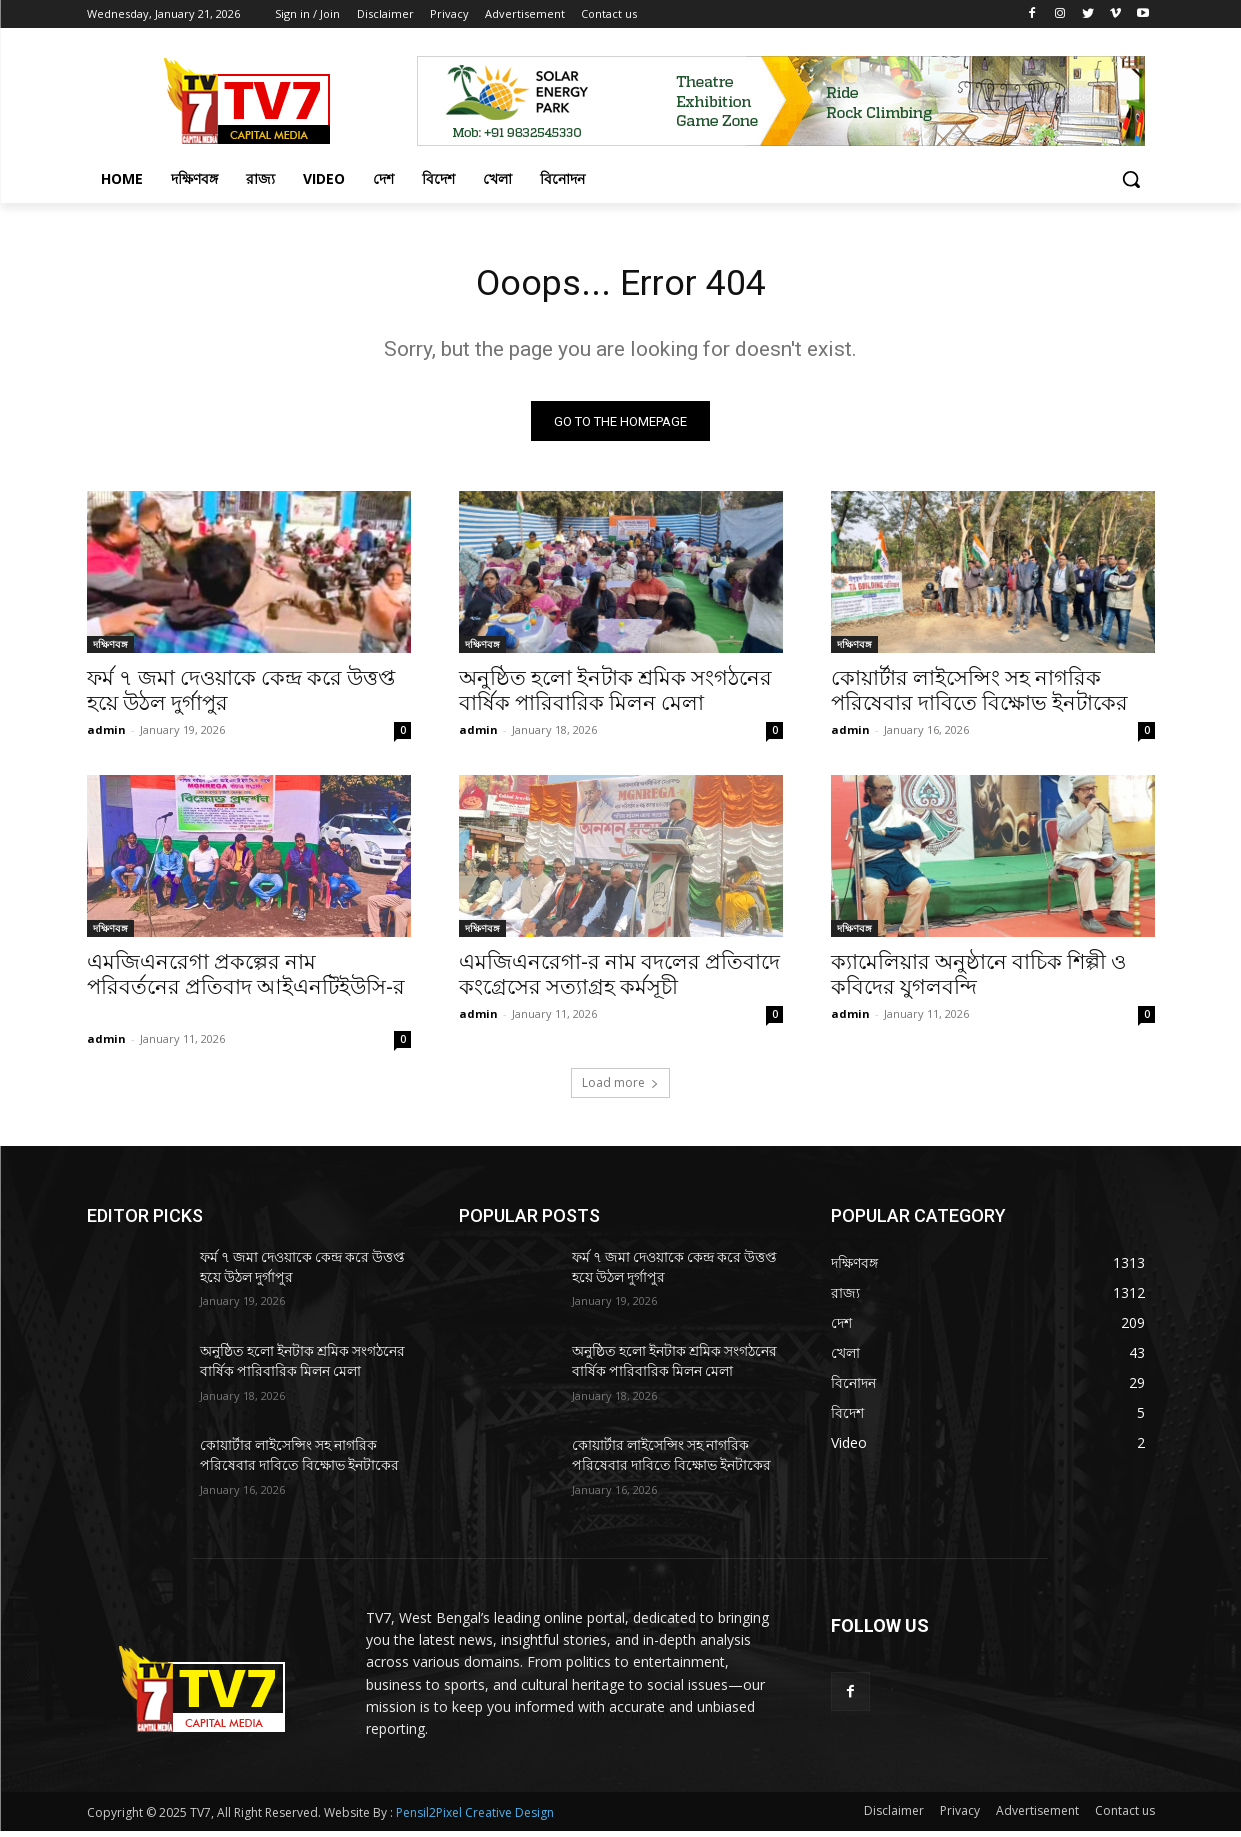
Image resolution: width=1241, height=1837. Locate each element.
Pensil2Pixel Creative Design (475, 1818)
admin (106, 735)
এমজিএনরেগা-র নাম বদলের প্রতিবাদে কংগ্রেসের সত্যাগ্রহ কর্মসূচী (619, 980)
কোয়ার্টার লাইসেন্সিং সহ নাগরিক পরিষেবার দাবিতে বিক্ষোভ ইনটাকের (979, 696)
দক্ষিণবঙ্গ (110, 650)
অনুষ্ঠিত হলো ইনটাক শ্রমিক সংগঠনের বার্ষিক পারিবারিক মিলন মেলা (615, 696)
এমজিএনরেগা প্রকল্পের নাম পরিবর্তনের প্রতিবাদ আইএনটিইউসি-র (246, 993)
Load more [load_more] (620, 1088)
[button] (1131, 179)
